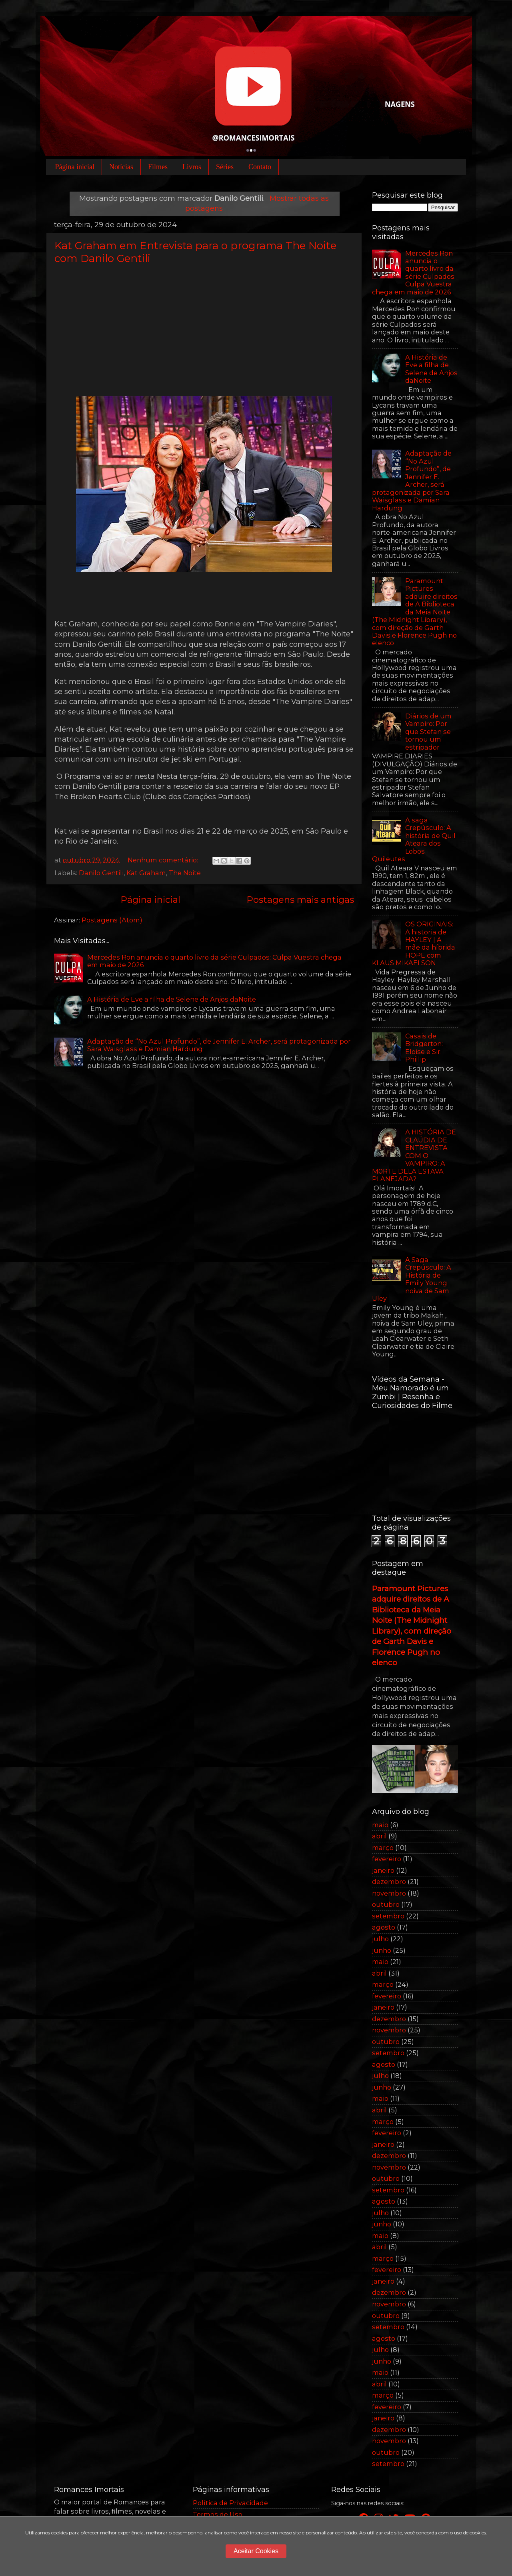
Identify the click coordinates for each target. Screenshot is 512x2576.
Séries (225, 167)
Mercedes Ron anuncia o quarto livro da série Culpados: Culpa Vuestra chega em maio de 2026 (214, 961)
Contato (259, 167)
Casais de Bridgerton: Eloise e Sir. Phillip (424, 1047)
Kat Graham (146, 873)
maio (380, 1825)
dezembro (389, 1882)
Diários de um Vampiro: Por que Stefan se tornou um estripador (428, 731)
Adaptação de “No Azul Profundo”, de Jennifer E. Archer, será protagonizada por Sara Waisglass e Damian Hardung (219, 1045)
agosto (383, 1927)
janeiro (383, 1870)
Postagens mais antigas (300, 899)
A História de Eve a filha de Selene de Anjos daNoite (171, 999)
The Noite (185, 873)
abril (379, 1836)
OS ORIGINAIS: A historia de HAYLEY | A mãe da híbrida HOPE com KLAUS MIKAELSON (413, 943)
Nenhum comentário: (164, 860)
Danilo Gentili (101, 873)
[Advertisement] (204, 330)
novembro (389, 1893)
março (383, 1848)
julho (380, 1939)
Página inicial (74, 167)
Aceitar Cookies (256, 2551)
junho (381, 1950)
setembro (388, 1916)
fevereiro (386, 1859)
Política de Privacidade (230, 2503)
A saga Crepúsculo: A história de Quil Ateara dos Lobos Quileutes (414, 839)
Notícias (121, 167)
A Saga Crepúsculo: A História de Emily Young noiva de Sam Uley (411, 1279)
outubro (386, 1904)
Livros (191, 167)
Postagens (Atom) (112, 920)
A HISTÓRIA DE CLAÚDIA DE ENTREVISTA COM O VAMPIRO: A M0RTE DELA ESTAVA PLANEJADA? (414, 1155)
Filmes (158, 167)
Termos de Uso (217, 2514)
